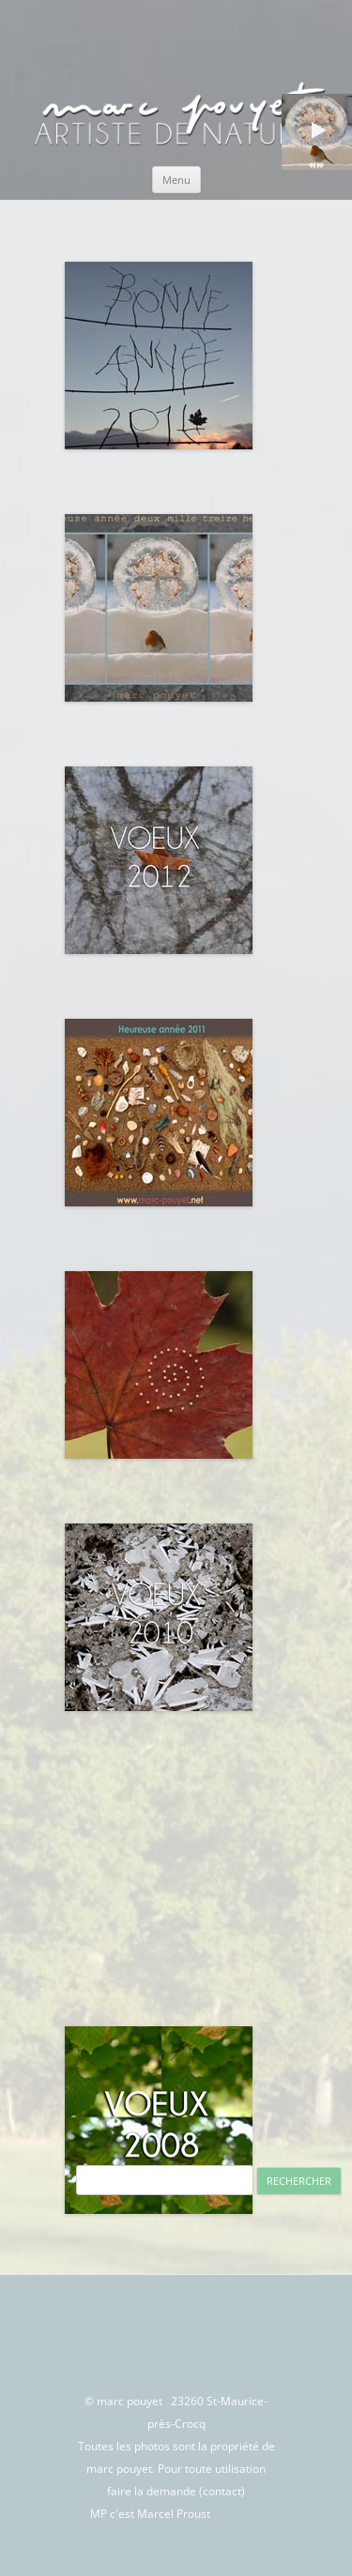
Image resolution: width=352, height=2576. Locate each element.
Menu (176, 180)
